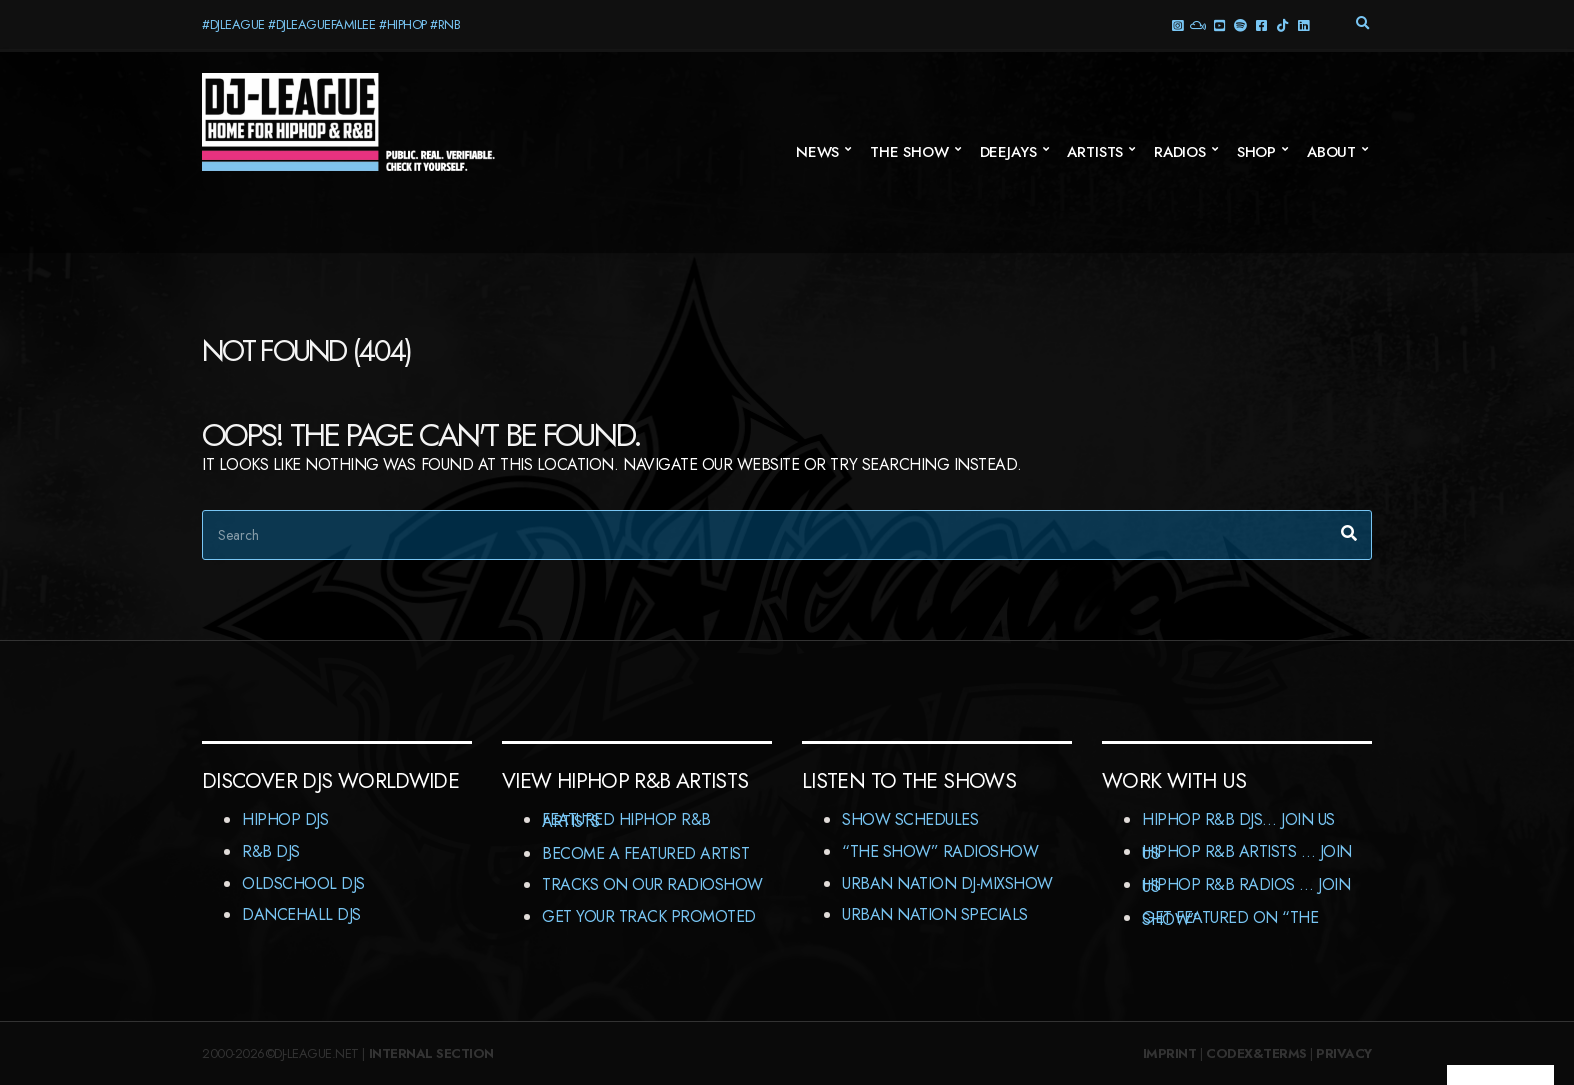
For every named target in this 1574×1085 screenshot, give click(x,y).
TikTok (1281, 24)
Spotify (1239, 24)
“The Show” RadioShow (940, 851)
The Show (909, 152)
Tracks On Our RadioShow (652, 884)
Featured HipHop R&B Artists (626, 820)
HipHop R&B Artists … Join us (1247, 852)
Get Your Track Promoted (649, 916)
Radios (1180, 152)
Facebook (1260, 24)
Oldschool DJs (303, 883)
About (1331, 152)
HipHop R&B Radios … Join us (1246, 885)
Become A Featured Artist (645, 853)
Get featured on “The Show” (1230, 918)
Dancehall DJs (301, 914)
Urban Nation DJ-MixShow (947, 883)
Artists (1095, 152)
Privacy (1344, 1053)
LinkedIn (1302, 24)
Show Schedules (910, 819)
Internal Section (431, 1053)
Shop (1256, 152)
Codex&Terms (1256, 1053)
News (817, 152)
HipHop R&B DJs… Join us (1238, 819)
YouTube (1218, 24)
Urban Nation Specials (935, 914)
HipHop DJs (285, 819)
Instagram (1176, 24)
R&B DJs (271, 851)
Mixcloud (1197, 24)
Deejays (1008, 152)
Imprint (1170, 1053)
